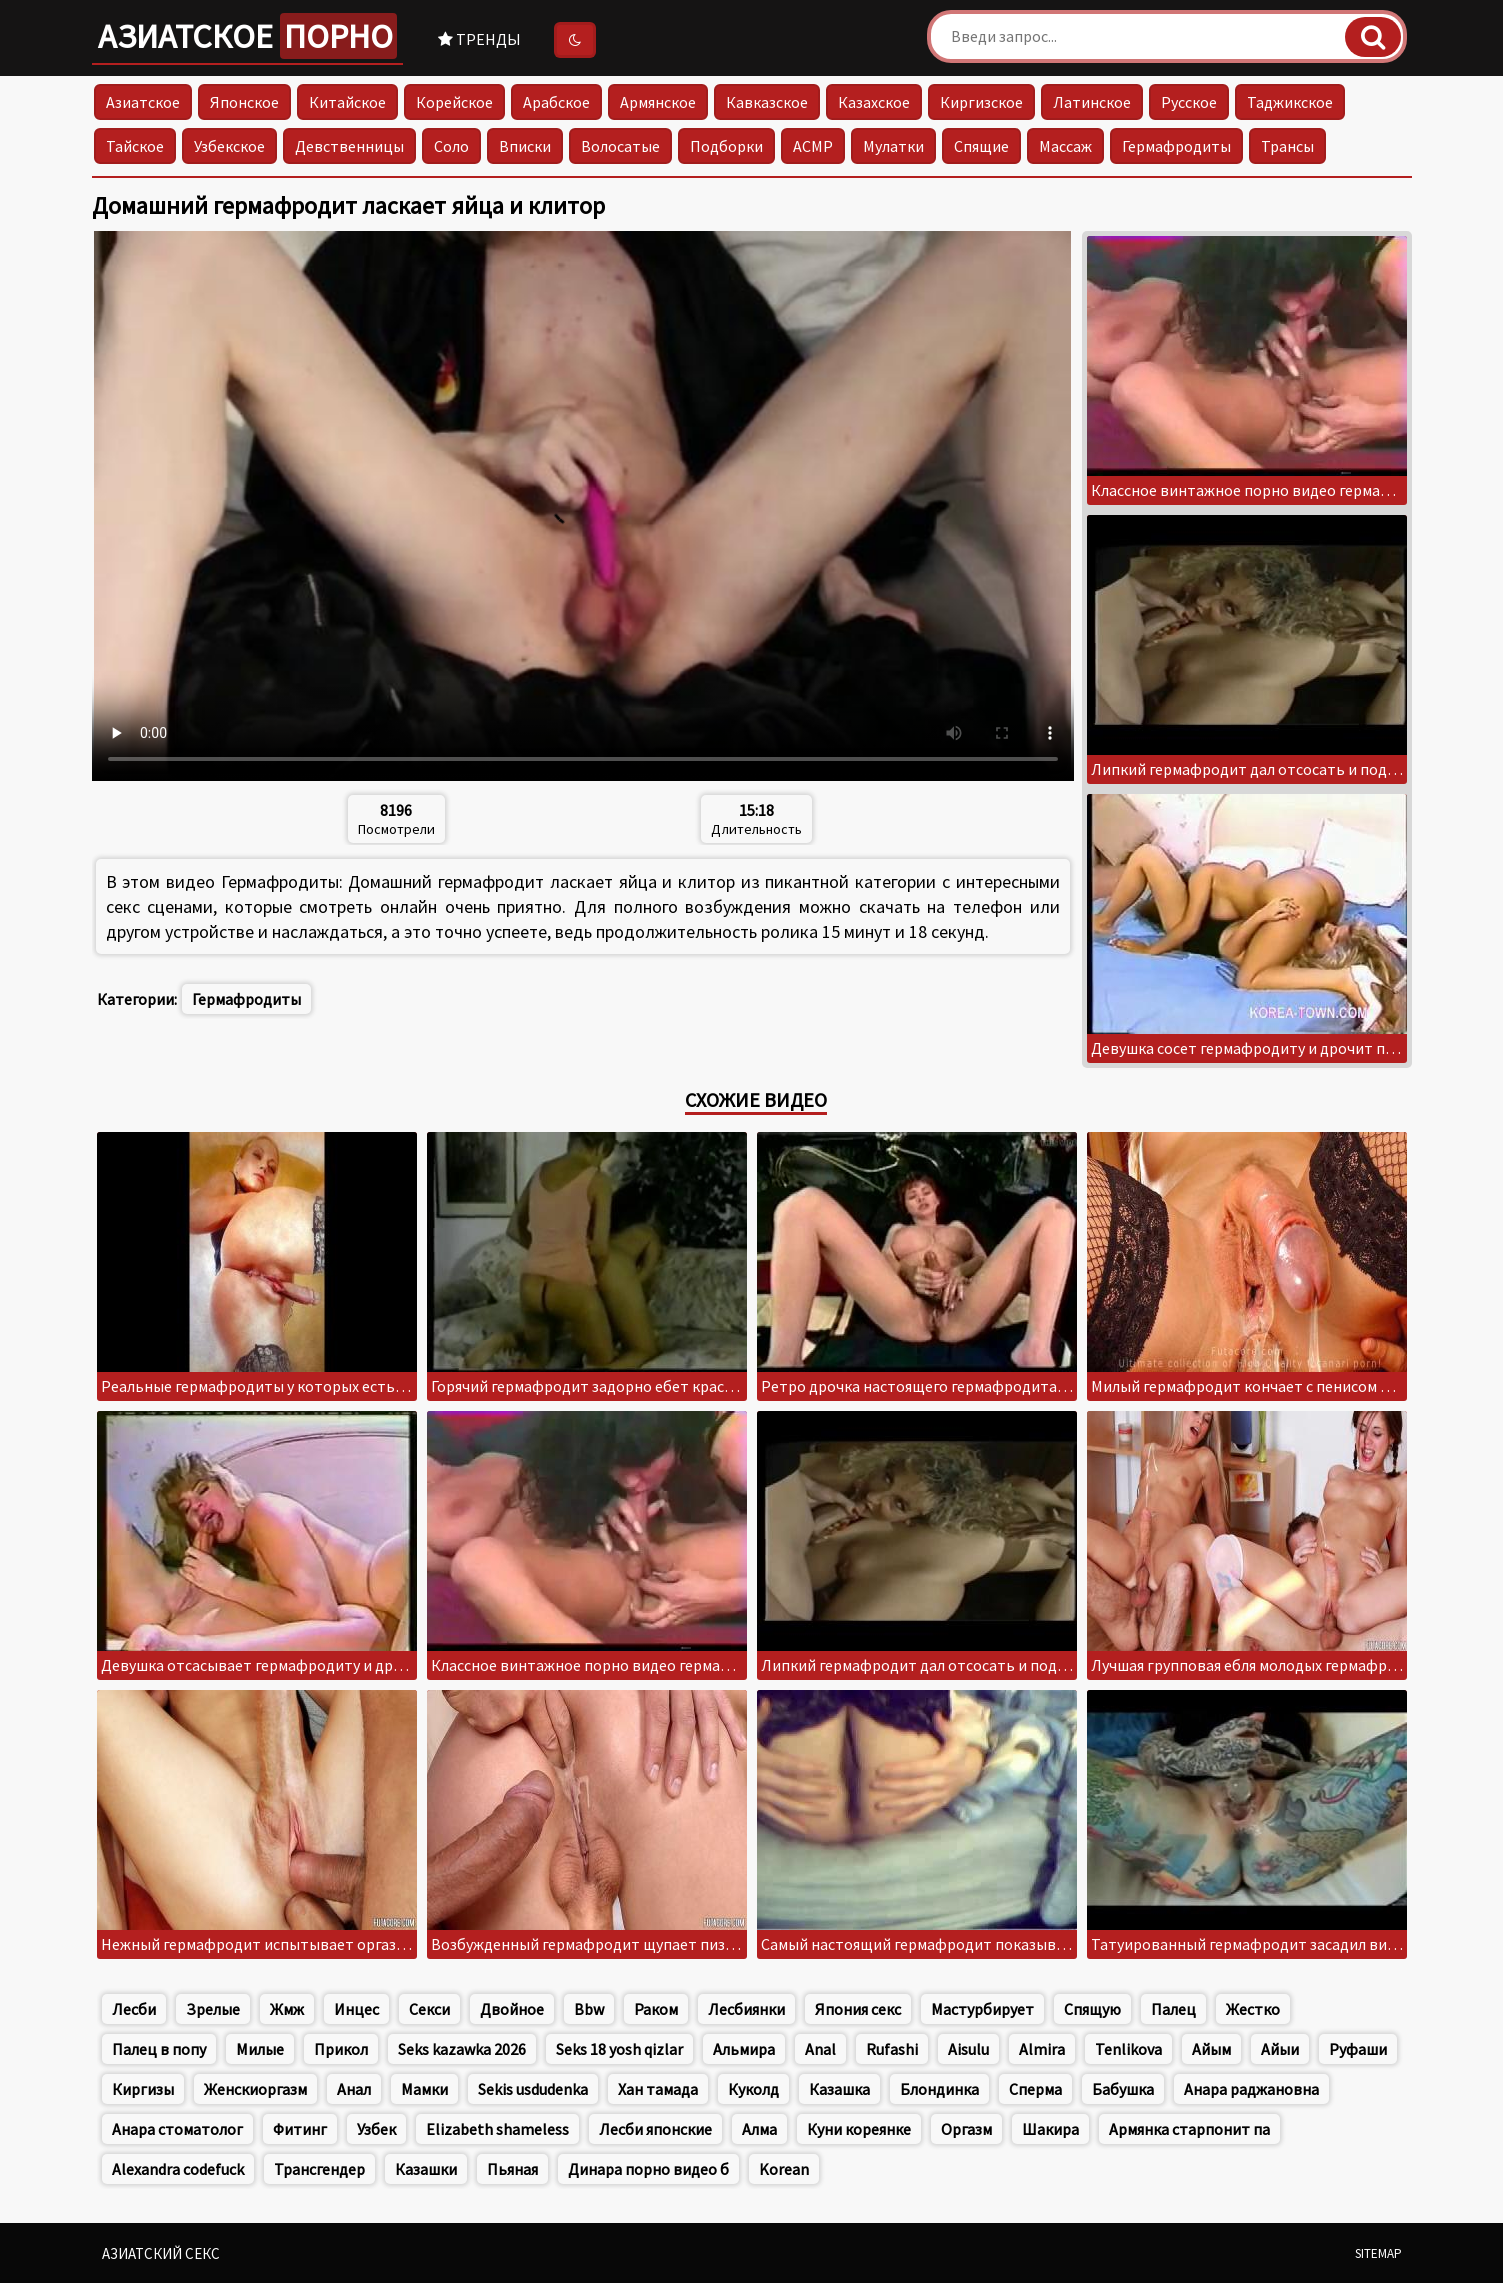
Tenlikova (1128, 2049)
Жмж (287, 2009)
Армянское (658, 102)
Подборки (726, 146)
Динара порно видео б (648, 2169)
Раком (656, 2009)
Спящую (1092, 2009)
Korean (784, 2169)
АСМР (813, 146)
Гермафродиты (1176, 146)
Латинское (1092, 102)
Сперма (1035, 2089)
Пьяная (512, 2169)
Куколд (753, 2089)
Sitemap (1378, 2253)
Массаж (1065, 146)
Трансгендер (319, 2169)
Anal (820, 2049)
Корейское (454, 102)
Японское (244, 102)
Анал (354, 2089)
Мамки (424, 2089)
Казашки (426, 2169)
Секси (429, 2009)
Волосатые (620, 146)
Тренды (479, 39)
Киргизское (981, 102)
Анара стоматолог (177, 2129)
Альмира (744, 2049)
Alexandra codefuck (178, 2169)
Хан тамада (658, 2089)
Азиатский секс (161, 2253)
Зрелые (213, 2009)
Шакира (1050, 2129)
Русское (1189, 102)
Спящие (981, 146)
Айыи (1280, 2049)
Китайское (347, 102)
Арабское (556, 102)
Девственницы (349, 146)
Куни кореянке (859, 2129)
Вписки (525, 146)
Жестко (1253, 2009)
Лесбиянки (746, 2009)
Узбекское (229, 146)
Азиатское (247, 36)
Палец (1173, 2009)
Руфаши (1358, 2049)
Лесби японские (655, 2129)
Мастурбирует (982, 2009)
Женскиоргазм (255, 2089)
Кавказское (767, 102)
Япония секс (858, 2009)
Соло (451, 146)
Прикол (341, 2049)
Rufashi (892, 2049)
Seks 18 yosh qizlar (619, 2049)
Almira (1042, 2049)
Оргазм (966, 2129)
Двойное (512, 2009)
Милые (260, 2049)
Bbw (589, 2009)
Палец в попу (159, 2049)
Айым (1211, 2049)
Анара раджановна (1251, 2089)
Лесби (134, 2009)
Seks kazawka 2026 (462, 2049)
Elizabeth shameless (497, 2129)
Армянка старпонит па (1189, 2129)
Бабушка (1123, 2089)
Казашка (839, 2089)
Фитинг (300, 2129)
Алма (759, 2129)
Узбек (376, 2129)
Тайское (135, 146)
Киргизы (143, 2089)
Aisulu (968, 2049)
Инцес (356, 2009)
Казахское (874, 102)
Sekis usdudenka (533, 2089)
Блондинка (939, 2089)
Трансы (1287, 146)
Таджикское (1290, 102)
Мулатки (893, 146)
